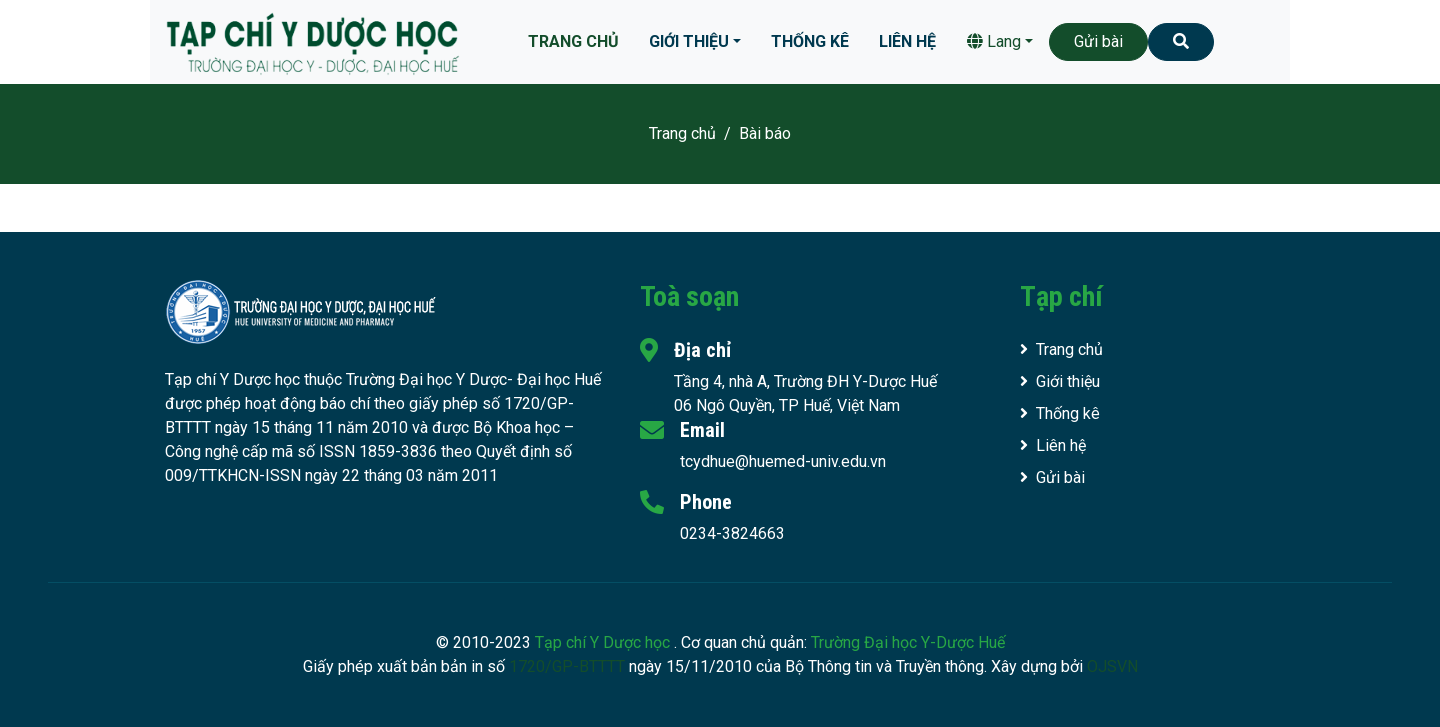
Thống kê (810, 41)
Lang (994, 41)
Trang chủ (573, 41)
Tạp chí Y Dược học (604, 642)
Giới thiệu (689, 41)
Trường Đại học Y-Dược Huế (908, 642)
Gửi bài (1098, 41)
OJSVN (1112, 666)
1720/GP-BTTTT (567, 666)
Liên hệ (907, 41)
